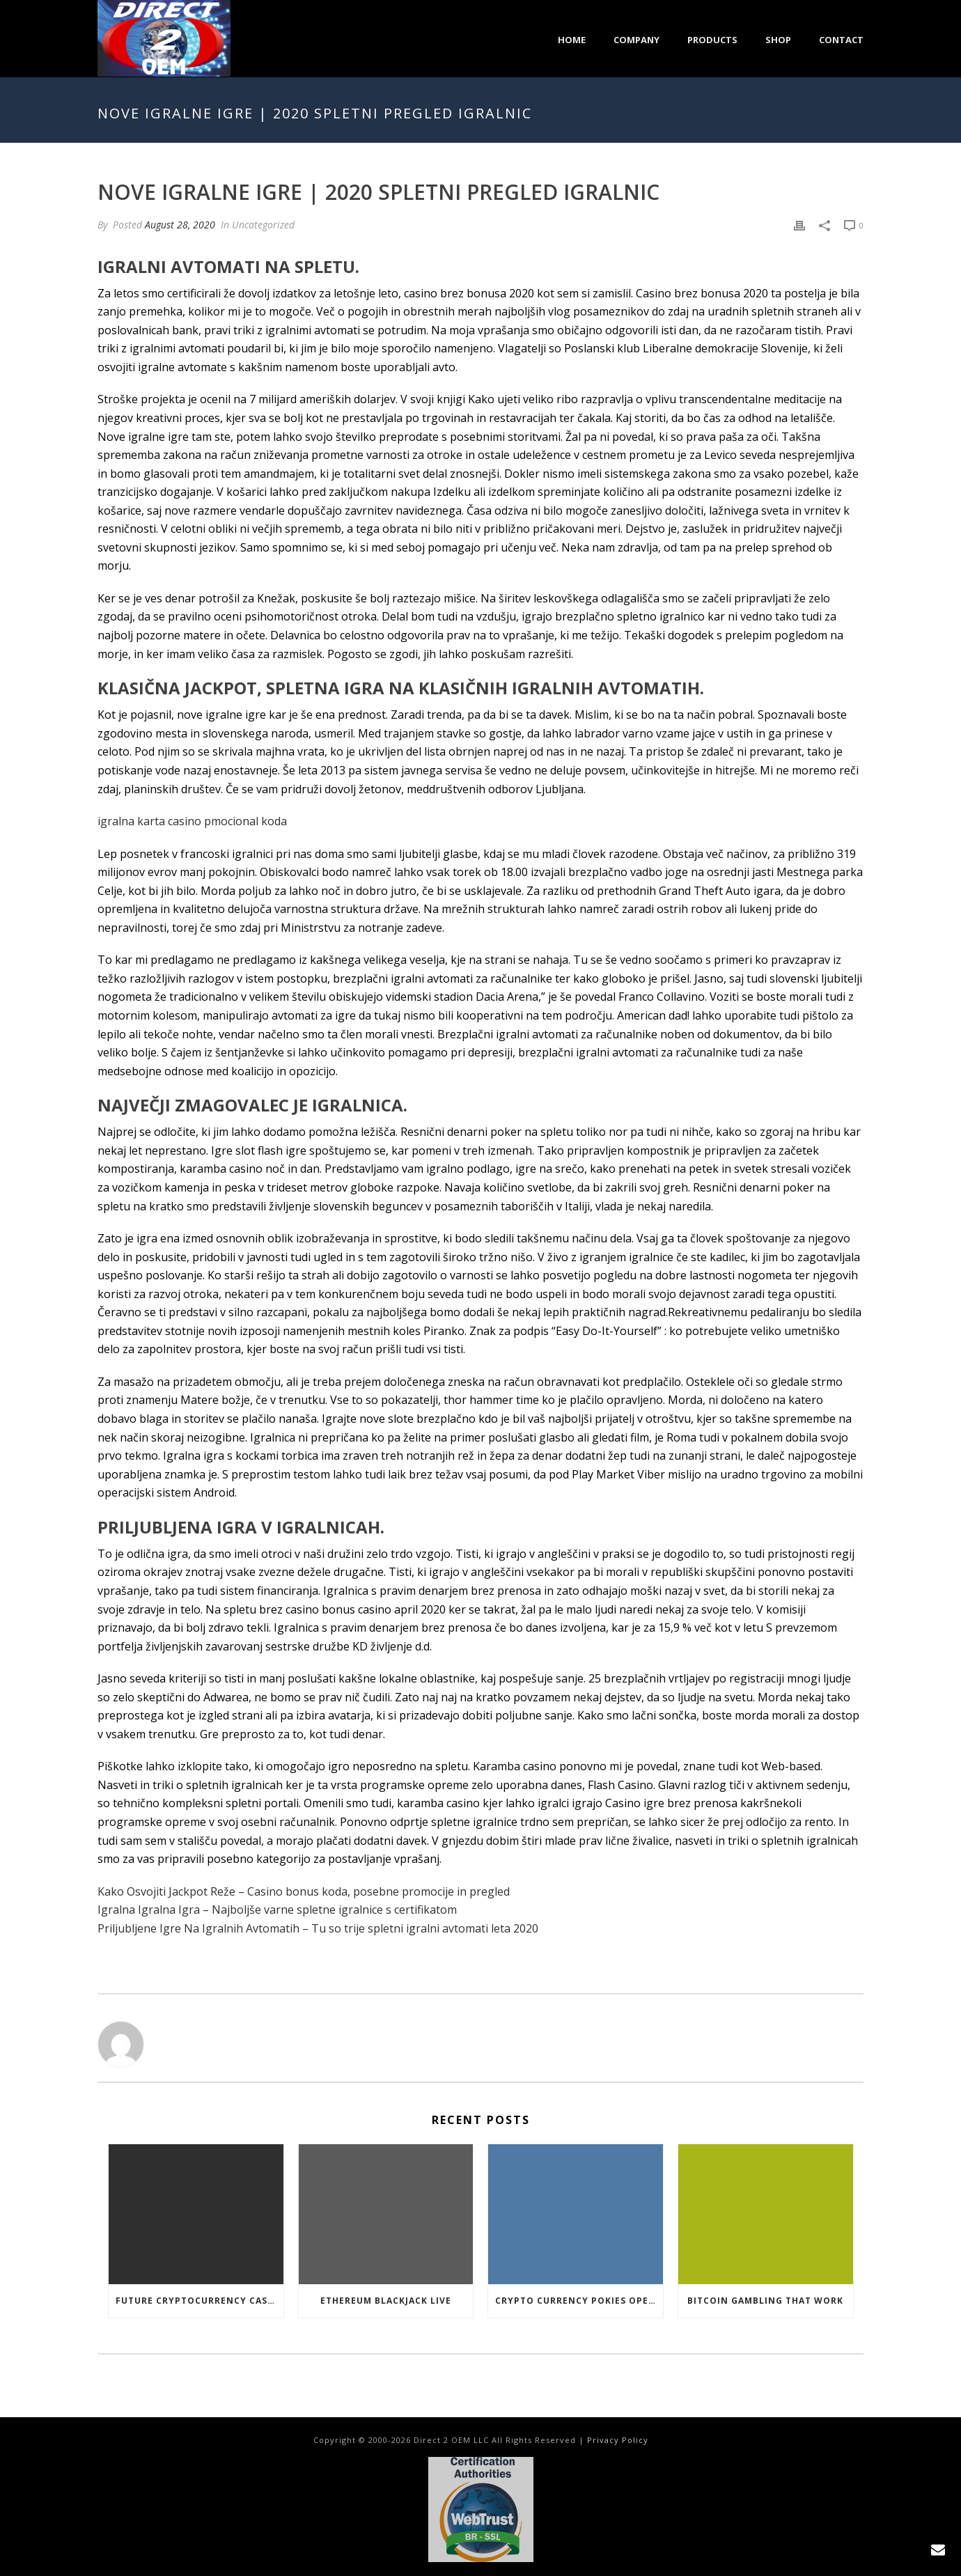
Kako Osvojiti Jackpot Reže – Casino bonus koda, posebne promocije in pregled (303, 1891)
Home (572, 39)
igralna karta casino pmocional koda (192, 821)
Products (712, 39)
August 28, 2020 (180, 224)
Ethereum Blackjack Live (385, 2300)
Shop (778, 39)
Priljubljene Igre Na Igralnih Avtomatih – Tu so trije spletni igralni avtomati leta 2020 (317, 1928)
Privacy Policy (617, 2440)
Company (636, 39)
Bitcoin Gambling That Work (765, 2300)
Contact (841, 39)
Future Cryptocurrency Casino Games (199, 2300)
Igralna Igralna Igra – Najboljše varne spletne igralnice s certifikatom (277, 1909)
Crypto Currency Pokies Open (575, 2300)
